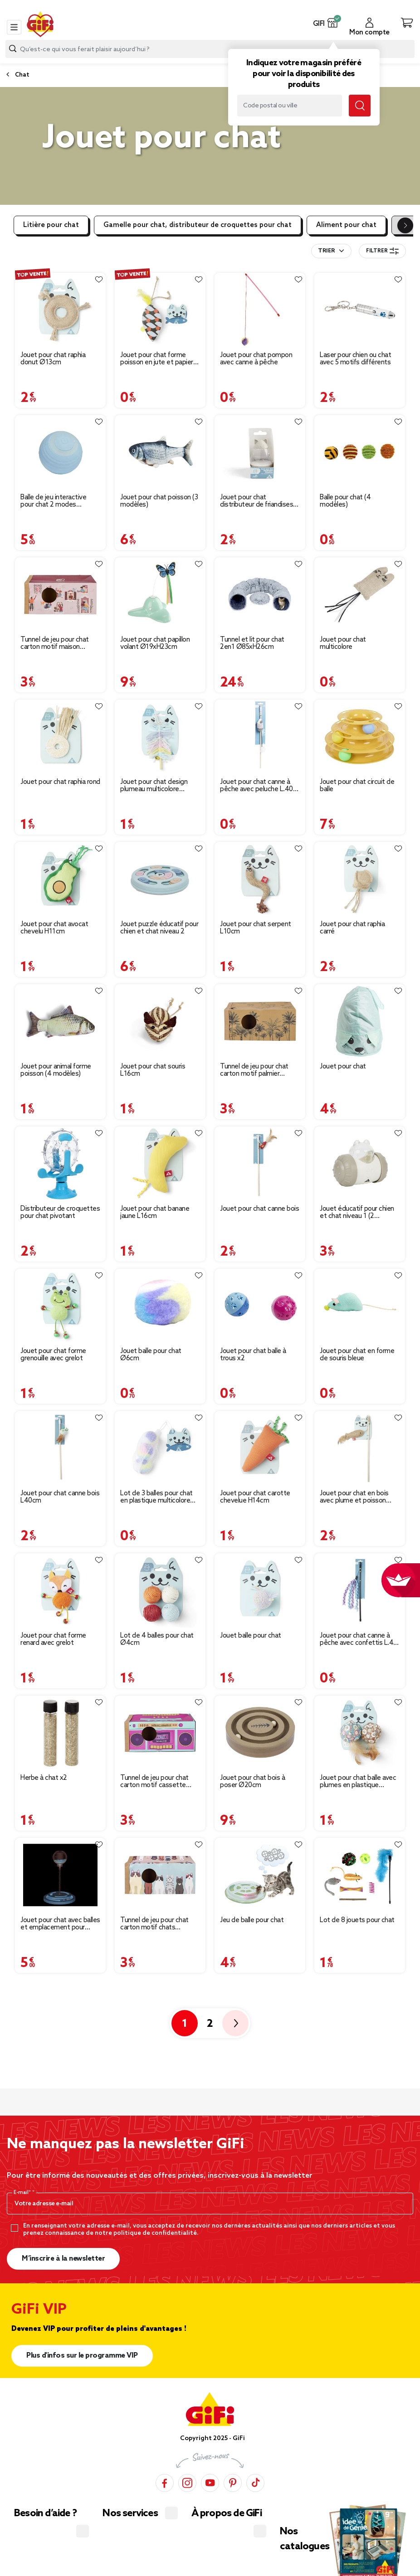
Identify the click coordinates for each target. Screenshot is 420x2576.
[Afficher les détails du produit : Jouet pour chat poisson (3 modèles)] (160, 452)
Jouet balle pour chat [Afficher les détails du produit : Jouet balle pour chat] (250, 1635)
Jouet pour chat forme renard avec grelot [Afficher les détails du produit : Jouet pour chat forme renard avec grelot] (53, 1639)
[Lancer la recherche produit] (12, 49)
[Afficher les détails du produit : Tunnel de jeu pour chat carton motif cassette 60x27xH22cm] (160, 1733)
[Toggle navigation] (14, 27)
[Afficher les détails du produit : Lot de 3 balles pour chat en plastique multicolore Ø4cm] (160, 1448)
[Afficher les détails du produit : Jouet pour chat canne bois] (260, 1163)
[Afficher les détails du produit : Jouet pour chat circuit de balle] (359, 737)
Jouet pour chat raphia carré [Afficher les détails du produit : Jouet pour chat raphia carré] (352, 928)
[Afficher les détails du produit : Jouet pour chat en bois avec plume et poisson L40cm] (359, 1448)
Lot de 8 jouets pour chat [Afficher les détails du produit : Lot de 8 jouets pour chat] (357, 1920)
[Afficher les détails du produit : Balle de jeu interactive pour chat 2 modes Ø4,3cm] (60, 452)
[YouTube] (210, 2482)
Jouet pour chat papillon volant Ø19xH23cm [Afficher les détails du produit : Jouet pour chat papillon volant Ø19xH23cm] (155, 643)
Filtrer (382, 251)
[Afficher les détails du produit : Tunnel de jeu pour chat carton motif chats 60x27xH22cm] (160, 1875)
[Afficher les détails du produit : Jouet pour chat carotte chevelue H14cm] (260, 1448)
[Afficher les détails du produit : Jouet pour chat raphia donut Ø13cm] (60, 310)
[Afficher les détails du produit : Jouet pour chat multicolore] (359, 594)
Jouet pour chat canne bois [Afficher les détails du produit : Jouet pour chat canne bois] (259, 1209)
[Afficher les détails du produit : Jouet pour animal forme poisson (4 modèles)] (60, 1021)
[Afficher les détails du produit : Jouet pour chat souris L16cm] (160, 1021)
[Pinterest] (233, 2482)
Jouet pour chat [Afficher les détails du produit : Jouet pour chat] (343, 1066)
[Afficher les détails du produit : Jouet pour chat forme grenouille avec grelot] (60, 1306)
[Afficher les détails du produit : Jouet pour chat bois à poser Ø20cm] (260, 1733)
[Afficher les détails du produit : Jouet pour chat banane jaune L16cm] (160, 1163)
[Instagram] (187, 2482)
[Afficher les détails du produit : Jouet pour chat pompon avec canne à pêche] (260, 310)
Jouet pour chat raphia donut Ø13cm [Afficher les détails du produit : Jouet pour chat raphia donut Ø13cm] (52, 359)
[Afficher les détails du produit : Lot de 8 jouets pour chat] (359, 1875)
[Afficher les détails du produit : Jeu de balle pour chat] (260, 1875)
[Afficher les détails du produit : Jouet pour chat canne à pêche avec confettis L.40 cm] (359, 1590)
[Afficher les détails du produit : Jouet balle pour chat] (260, 1590)
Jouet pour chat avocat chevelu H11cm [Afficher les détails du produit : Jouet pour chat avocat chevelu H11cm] (54, 928)
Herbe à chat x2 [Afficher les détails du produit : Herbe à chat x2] (43, 1778)
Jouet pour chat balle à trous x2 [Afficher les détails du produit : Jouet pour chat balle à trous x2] (253, 1355)
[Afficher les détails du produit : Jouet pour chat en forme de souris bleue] (359, 1306)
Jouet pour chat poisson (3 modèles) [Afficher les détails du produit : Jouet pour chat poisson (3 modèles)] (159, 501)
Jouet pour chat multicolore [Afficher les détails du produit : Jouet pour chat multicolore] (343, 643)
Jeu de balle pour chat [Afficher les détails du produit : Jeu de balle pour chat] (251, 1920)
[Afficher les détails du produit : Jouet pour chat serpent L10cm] (260, 879)
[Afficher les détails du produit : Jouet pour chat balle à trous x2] (260, 1306)
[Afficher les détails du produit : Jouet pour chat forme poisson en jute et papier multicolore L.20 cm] (160, 310)
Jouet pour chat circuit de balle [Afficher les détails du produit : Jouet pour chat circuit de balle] (357, 785)
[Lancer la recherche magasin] (360, 105)
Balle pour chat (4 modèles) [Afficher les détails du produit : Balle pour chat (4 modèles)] (345, 501)
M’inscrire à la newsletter (63, 2258)
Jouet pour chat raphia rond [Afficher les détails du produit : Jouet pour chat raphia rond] (60, 782)
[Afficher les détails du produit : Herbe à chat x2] (60, 1733)
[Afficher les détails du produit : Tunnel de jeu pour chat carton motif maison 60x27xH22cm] (60, 594)
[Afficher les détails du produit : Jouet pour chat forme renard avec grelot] (60, 1590)
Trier (326, 251)
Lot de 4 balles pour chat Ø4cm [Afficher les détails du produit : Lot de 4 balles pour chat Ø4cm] (157, 1639)
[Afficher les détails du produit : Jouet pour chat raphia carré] (359, 879)
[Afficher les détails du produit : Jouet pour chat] (359, 1021)
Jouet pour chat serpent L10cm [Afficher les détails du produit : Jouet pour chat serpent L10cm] (255, 928)
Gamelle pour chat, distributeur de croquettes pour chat (197, 225)
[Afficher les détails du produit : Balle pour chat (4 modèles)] (359, 452)
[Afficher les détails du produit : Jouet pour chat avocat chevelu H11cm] (60, 879)
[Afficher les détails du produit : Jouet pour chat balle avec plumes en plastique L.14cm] (359, 1733)
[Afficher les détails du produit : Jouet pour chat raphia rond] (60, 737)
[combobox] (210, 49)
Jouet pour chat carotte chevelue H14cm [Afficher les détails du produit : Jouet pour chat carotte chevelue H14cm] (255, 1497)
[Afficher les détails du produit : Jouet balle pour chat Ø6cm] (160, 1306)
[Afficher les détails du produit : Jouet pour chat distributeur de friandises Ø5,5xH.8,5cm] (260, 452)
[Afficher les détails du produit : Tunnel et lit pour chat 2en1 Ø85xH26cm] (260, 594)
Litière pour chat (51, 225)
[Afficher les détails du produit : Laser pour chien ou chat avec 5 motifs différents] (359, 310)
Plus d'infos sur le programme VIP (82, 2355)
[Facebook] (165, 2482)
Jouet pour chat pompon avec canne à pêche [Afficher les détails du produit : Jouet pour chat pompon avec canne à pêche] (256, 359)
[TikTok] (255, 2482)
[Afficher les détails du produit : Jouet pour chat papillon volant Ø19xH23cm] (160, 594)
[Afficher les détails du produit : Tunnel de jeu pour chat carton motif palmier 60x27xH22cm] (260, 1021)
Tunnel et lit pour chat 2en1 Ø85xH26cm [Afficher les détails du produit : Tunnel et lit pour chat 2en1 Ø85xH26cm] (252, 643)
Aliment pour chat (346, 225)
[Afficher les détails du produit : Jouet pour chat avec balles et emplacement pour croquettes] (60, 1875)
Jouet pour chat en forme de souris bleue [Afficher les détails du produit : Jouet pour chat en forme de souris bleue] (357, 1355)
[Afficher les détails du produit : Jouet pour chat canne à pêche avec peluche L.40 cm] (260, 737)
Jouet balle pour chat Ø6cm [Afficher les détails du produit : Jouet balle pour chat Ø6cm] (150, 1355)
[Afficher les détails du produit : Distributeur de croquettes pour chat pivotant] (60, 1163)
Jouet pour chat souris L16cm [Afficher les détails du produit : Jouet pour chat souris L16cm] (152, 1070)
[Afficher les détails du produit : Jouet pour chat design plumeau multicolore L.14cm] (160, 737)
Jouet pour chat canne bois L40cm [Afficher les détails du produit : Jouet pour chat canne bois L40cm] (59, 1497)
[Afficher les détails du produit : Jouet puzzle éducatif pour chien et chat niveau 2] (160, 879)
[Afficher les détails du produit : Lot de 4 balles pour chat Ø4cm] (160, 1590)
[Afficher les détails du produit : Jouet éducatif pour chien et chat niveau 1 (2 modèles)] (359, 1163)
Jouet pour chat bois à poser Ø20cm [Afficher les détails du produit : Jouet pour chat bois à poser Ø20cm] (252, 1781)
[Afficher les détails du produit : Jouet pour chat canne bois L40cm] (60, 1448)
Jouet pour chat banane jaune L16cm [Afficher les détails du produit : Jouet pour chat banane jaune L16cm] (154, 1212)
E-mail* (23, 2192)
